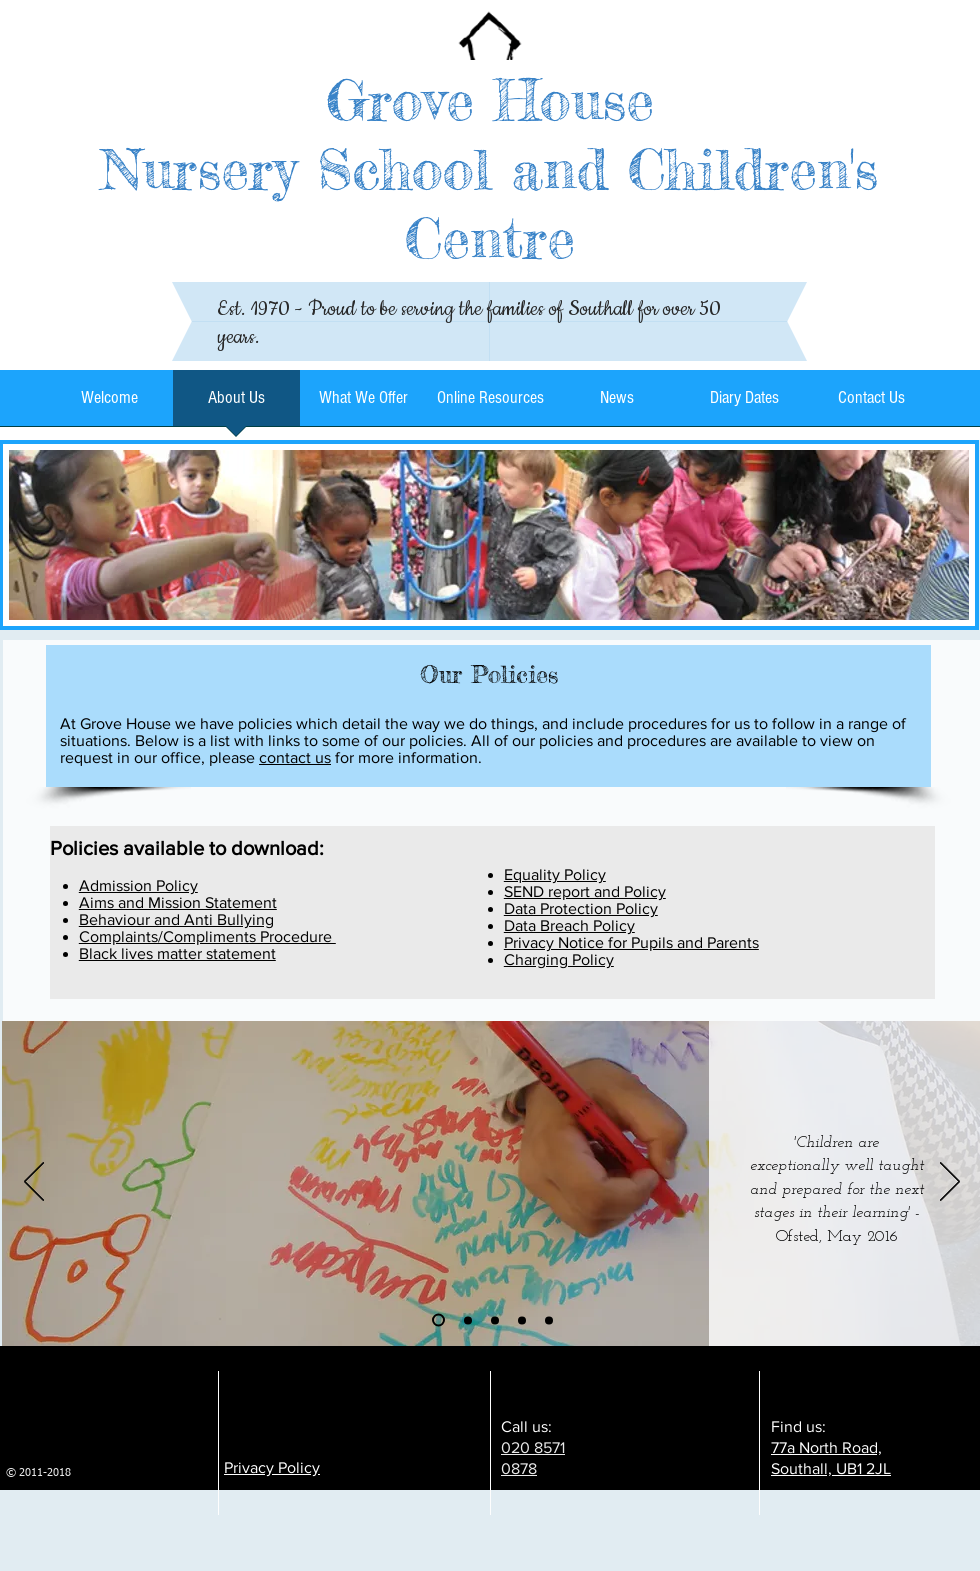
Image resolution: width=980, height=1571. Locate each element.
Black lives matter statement (177, 953)
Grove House (490, 99)
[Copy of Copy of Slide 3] (549, 1320)
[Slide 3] (495, 1320)
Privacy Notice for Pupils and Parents (631, 942)
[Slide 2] (468, 1320)
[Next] (950, 1183)
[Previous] (34, 1183)
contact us (295, 757)
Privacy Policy (272, 1467)
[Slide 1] (438, 1320)
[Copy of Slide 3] (522, 1320)
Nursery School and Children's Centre (489, 203)
